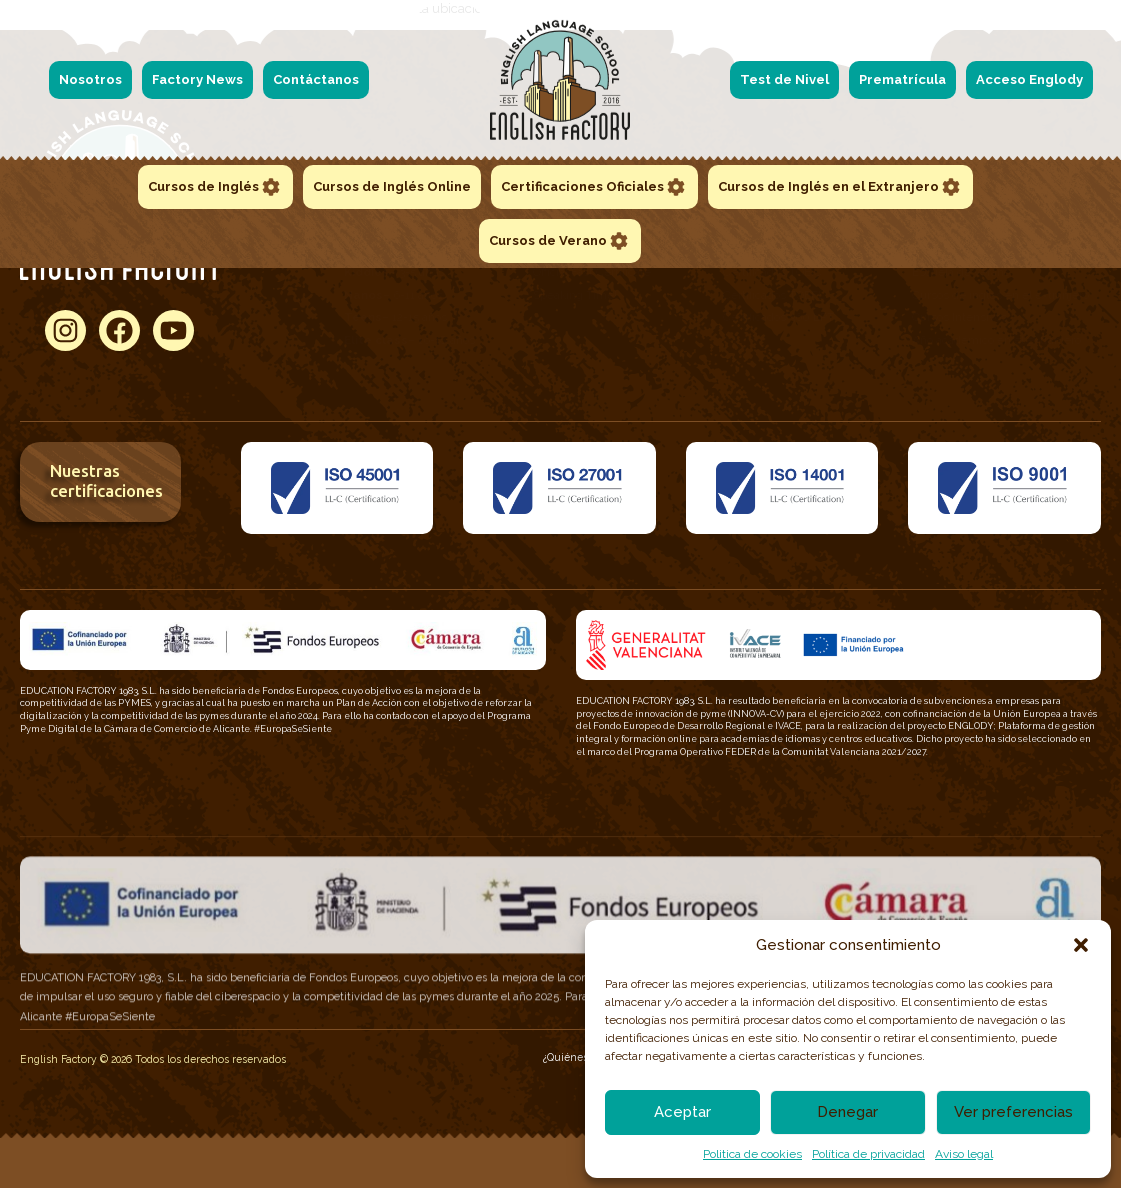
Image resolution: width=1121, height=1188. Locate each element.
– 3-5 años (394, 272)
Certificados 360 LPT (778, 317)
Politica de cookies (752, 1154)
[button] (1081, 945)
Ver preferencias (1013, 1112)
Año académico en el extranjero (996, 340)
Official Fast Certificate (592, 272)
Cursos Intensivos (959, 317)
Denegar (847, 1112)
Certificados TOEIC (772, 272)
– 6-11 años (393, 295)
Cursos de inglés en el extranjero (1000, 295)
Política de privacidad (868, 1154)
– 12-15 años (395, 317)
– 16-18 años (409, 340)
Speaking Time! (575, 295)
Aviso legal (964, 1154)
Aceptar (682, 1112)
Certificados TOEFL (774, 295)
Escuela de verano (961, 272)
